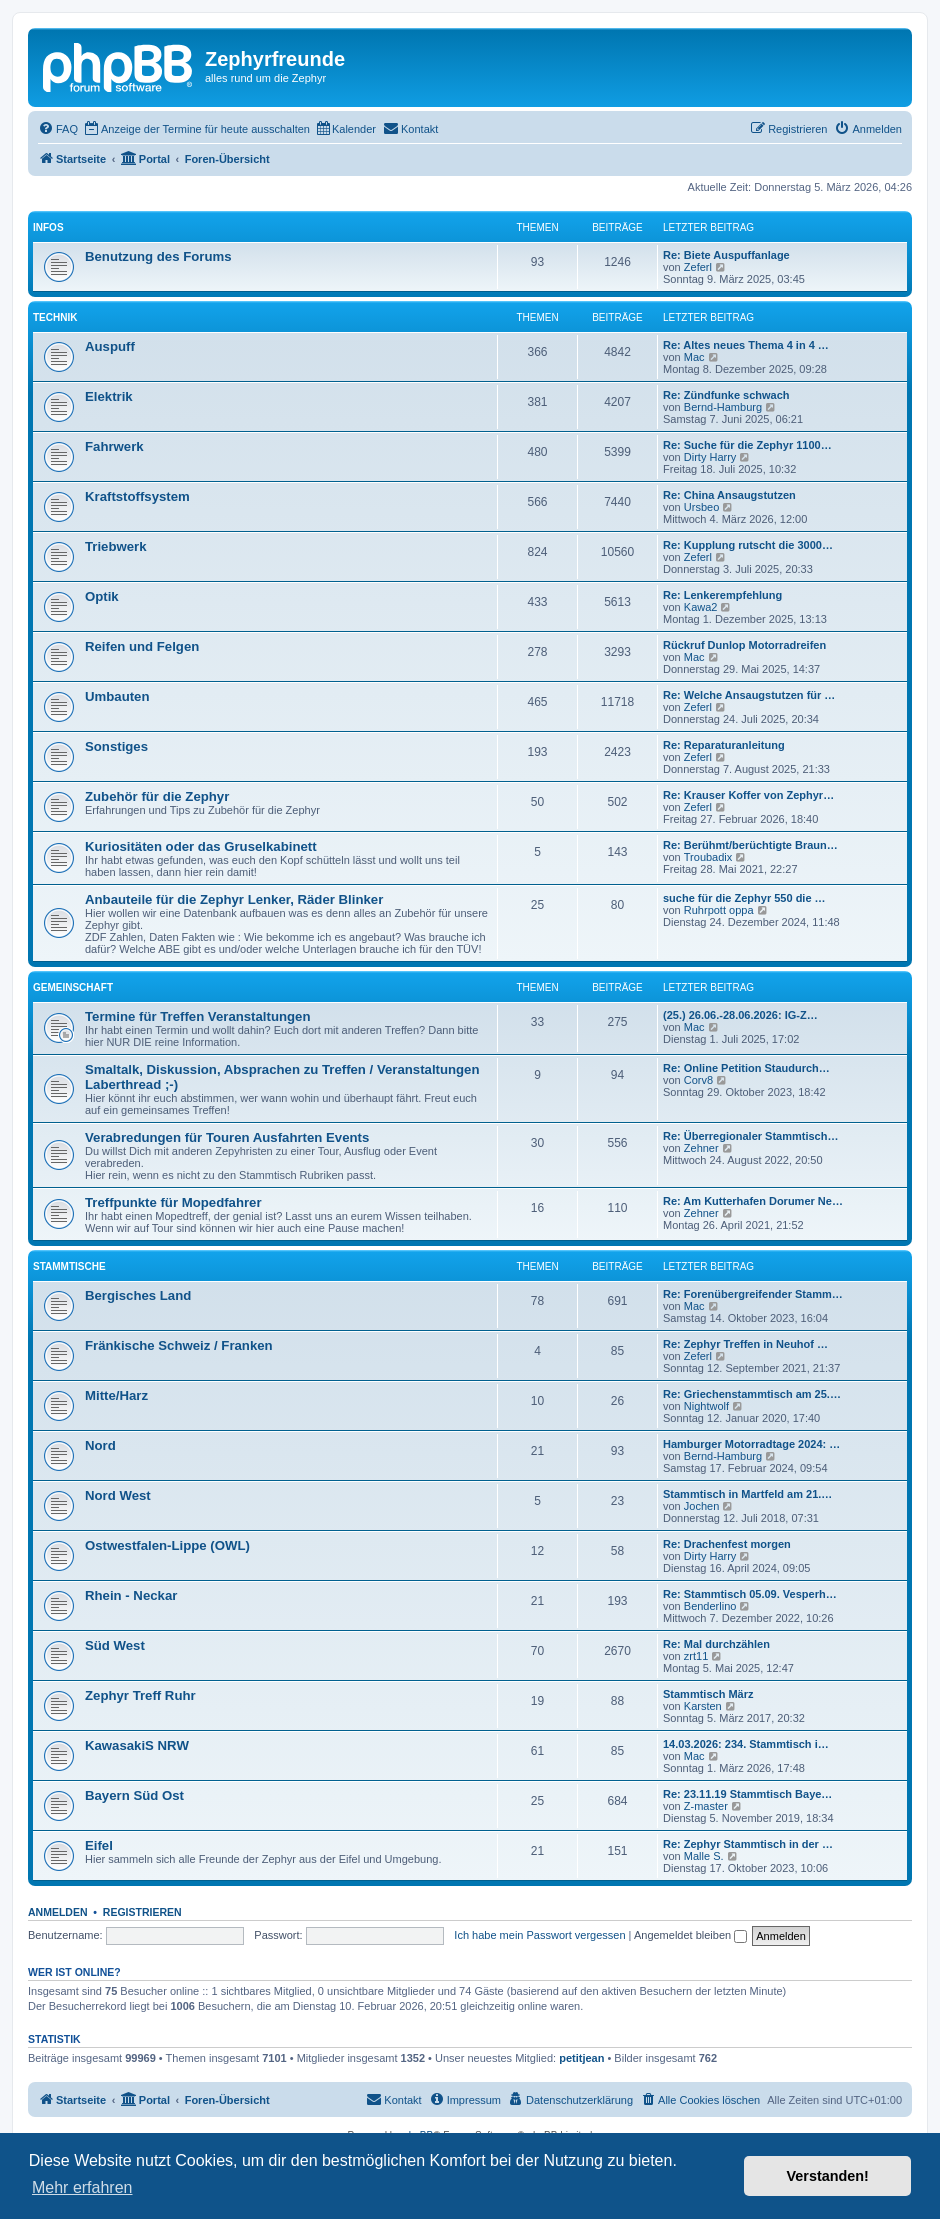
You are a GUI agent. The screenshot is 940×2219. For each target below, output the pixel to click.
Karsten (703, 1706)
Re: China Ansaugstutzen (729, 495)
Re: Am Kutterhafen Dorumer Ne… (753, 1201)
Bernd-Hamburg (723, 407)
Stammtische (69, 1266)
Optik (102, 596)
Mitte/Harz (116, 1395)
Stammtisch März (708, 1694)
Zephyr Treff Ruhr (140, 1695)
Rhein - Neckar (131, 1595)
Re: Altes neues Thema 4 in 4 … (746, 345)
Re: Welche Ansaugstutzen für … (749, 695)
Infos (48, 227)
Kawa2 (701, 607)
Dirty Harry (710, 457)
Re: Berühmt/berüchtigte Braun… (750, 845)
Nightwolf (706, 1406)
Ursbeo (701, 507)
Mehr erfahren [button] (82, 2187)
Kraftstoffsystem (137, 496)
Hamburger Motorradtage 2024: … (751, 1444)
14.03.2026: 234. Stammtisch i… (746, 1744)
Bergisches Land (138, 1295)
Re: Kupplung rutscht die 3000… (748, 545)
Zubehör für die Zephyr (157, 796)
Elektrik (109, 396)
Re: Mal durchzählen (716, 1644)
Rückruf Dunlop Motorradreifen (744, 645)
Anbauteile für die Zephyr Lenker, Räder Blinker (234, 899)
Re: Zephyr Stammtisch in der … (748, 1844)
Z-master (706, 1806)
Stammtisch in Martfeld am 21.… (747, 1494)
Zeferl (698, 267)
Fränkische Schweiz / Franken (179, 1345)
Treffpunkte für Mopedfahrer (173, 1202)
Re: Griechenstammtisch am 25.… (752, 1394)
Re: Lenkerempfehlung (722, 595)
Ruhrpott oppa (719, 910)
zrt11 (696, 1656)
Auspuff (110, 346)
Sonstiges (116, 746)
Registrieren (142, 1912)
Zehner (701, 1148)
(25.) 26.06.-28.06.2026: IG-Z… (740, 1015)
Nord (100, 1445)
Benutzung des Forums (158, 256)
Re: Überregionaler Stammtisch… (750, 1136)
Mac (694, 357)
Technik (55, 317)
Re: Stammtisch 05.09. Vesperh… (750, 1594)
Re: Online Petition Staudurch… (746, 1068)
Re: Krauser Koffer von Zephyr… (748, 795)
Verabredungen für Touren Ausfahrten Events (227, 1137)
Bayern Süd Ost (134, 1795)
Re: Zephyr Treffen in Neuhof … (745, 1344)
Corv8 (698, 1080)
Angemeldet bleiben (690, 1935)
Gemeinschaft (73, 987)
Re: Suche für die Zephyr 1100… (747, 445)
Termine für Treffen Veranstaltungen (197, 1016)
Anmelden (58, 1912)
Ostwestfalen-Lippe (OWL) (167, 1545)
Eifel (99, 1845)
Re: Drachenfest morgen (727, 1544)
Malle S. (704, 1856)
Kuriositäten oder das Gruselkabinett (201, 846)
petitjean (581, 2058)
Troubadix (708, 857)
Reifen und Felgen (142, 646)
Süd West (115, 1645)
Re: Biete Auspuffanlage (726, 255)
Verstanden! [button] (828, 2176)
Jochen (701, 1506)
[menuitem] (58, 129)
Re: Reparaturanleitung (724, 745)
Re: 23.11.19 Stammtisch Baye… (747, 1794)
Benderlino (710, 1606)
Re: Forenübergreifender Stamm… (753, 1294)
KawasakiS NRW (137, 1745)
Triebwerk (116, 546)
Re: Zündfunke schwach (726, 395)
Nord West (118, 1495)
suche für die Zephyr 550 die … (744, 898)
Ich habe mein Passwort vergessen (539, 1935)
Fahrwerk (114, 446)
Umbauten (117, 696)
